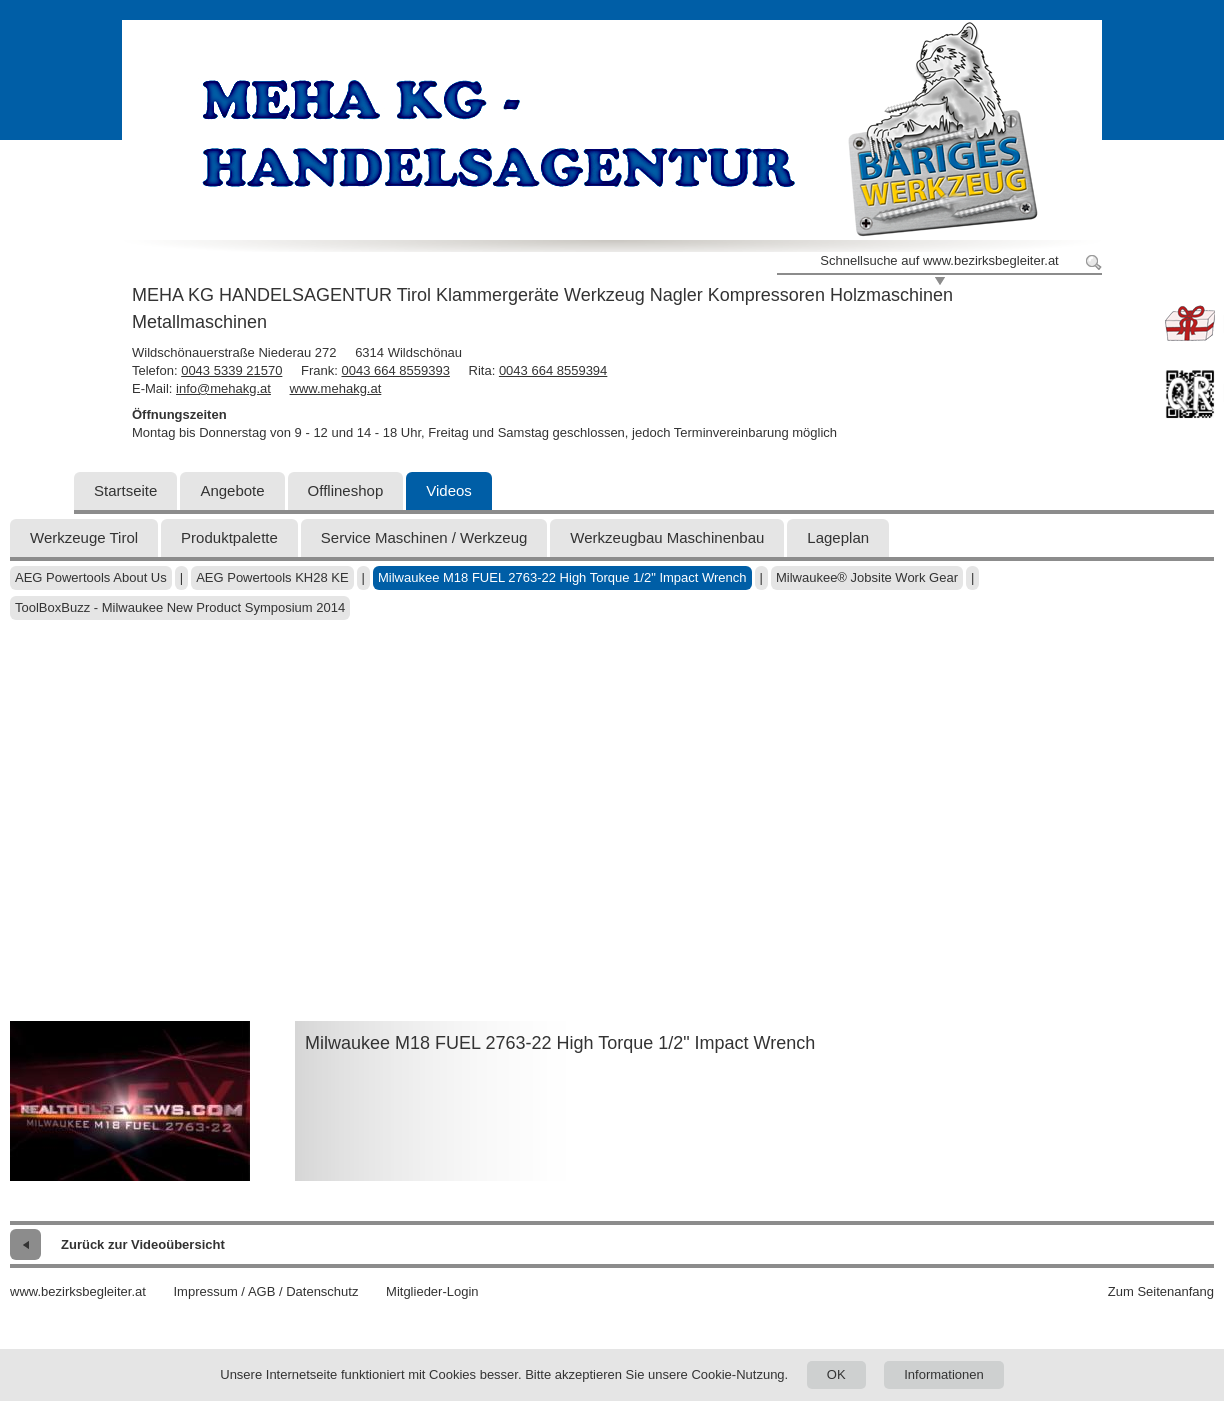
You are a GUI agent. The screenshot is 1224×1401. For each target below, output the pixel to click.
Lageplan (838, 537)
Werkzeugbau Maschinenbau (667, 537)
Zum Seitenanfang (1161, 1291)
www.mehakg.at (336, 388)
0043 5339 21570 (231, 370)
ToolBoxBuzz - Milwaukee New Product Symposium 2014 (180, 607)
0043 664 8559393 (395, 370)
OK (836, 1374)
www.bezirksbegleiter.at (78, 1291)
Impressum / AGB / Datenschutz (265, 1291)
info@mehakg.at (223, 388)
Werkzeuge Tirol (84, 537)
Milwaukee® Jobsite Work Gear (867, 577)
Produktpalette (229, 537)
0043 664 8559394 (553, 370)
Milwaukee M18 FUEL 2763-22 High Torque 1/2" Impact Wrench (562, 577)
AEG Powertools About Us (91, 577)
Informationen (944, 1374)
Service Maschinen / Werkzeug (424, 537)
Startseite (125, 490)
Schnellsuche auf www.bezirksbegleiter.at (939, 260)
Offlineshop (346, 490)
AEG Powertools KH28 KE (272, 577)
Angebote (232, 490)
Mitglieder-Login (432, 1291)
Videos (449, 490)
